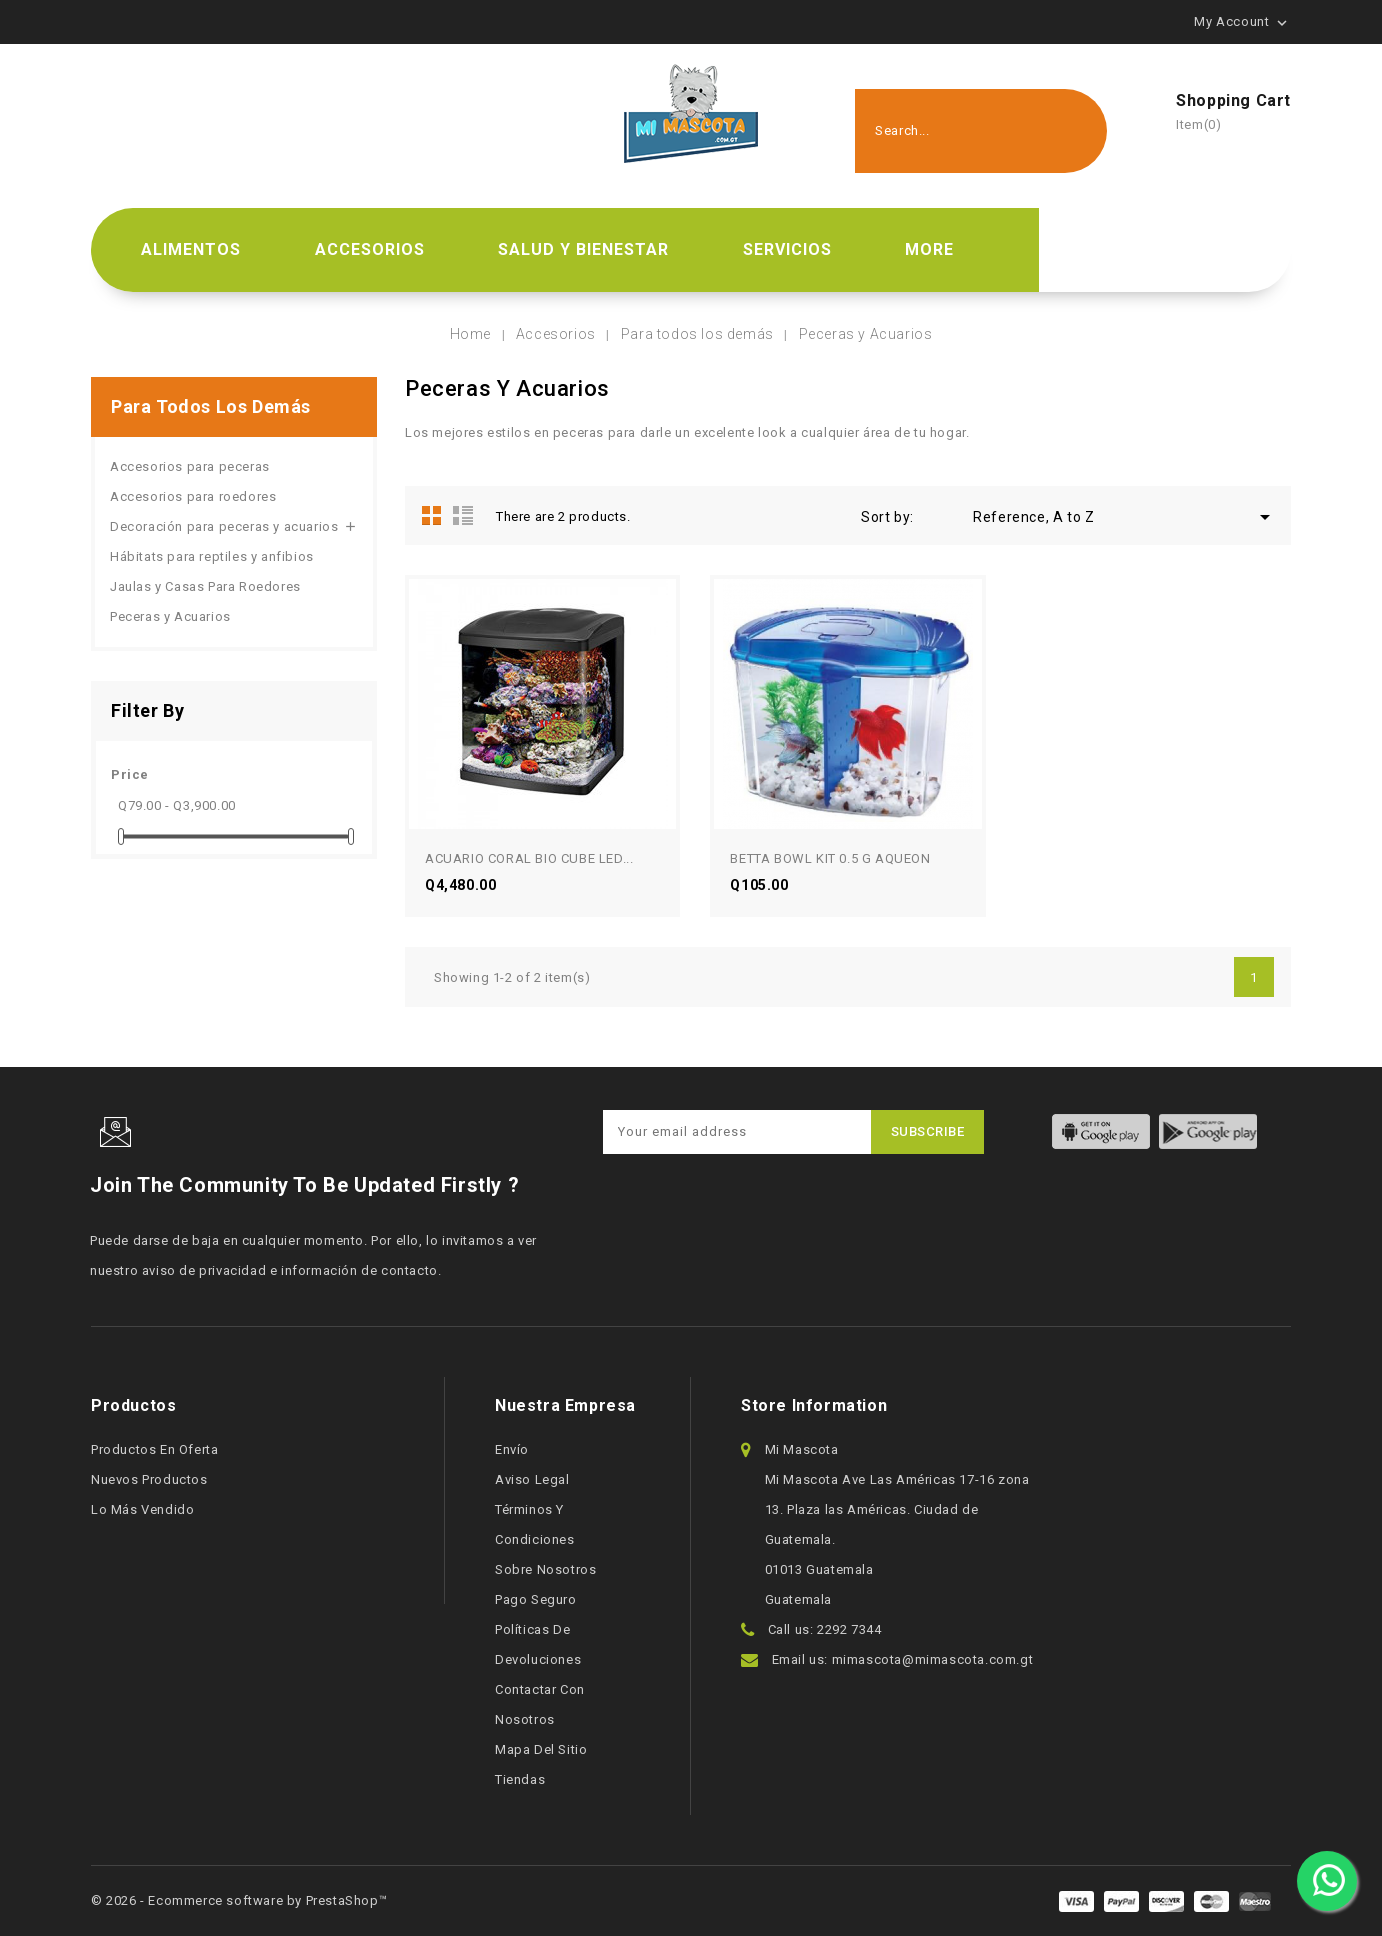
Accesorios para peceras (190, 466)
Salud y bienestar (583, 249)
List (463, 515)
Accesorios (370, 249)
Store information (814, 1405)
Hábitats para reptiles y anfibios (212, 556)
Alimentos (191, 249)
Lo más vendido (142, 1509)
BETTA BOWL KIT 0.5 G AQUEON (830, 858)
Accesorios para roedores (193, 496)
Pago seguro (536, 1599)
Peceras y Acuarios (170, 616)
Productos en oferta (154, 1449)
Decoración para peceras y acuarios (224, 526)
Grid (432, 515)
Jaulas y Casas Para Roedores (205, 586)
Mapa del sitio (541, 1749)
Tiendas (520, 1779)
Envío (512, 1449)
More (929, 249)
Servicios (787, 249)
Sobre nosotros (545, 1569)
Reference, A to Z (1125, 517)
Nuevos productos (149, 1479)
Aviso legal (532, 1479)
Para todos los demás (211, 406)
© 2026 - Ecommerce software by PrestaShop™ (239, 1900)
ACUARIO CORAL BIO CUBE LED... (529, 858)
